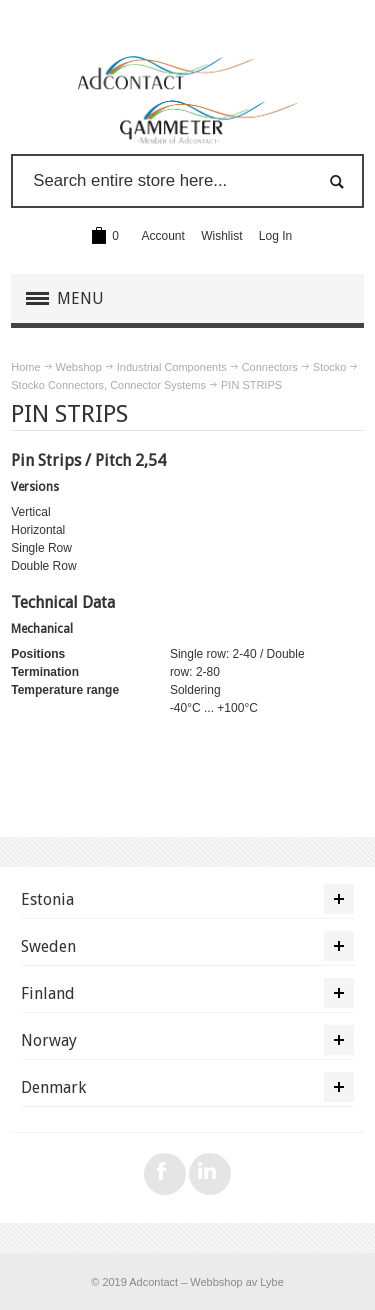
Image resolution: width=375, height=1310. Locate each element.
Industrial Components (172, 367)
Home (25, 367)
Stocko (330, 367)
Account (163, 236)
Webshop (79, 367)
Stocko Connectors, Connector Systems (108, 385)
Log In (275, 236)
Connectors (270, 367)
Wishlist (221, 236)
